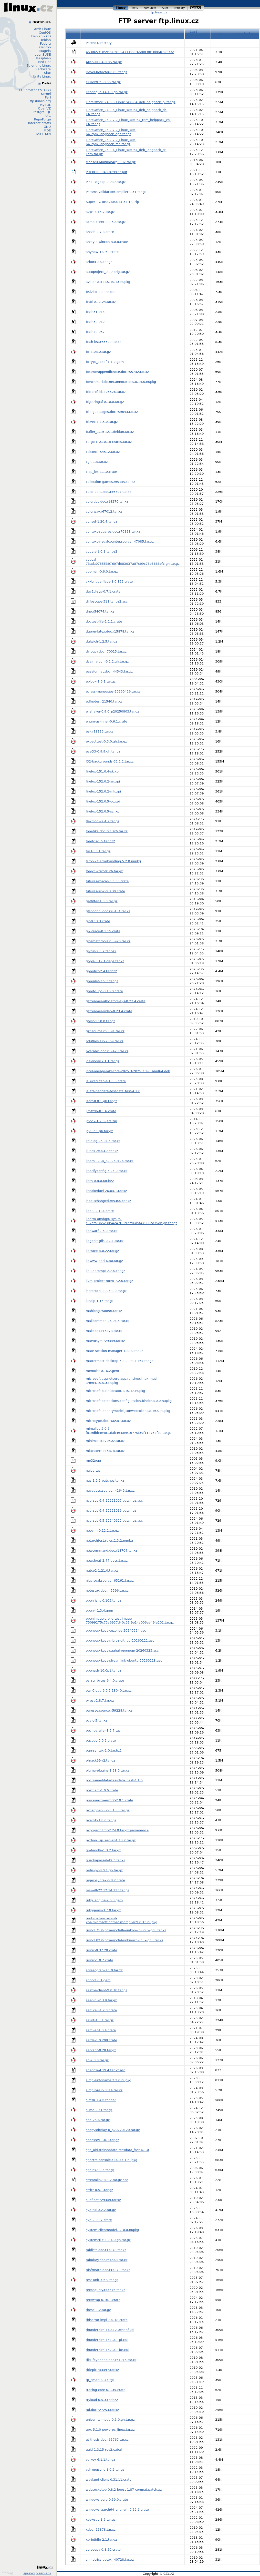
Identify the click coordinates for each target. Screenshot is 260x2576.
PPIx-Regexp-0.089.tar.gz (106, 182)
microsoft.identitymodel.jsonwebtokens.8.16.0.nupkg (128, 1411)
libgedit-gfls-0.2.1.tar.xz (105, 1241)
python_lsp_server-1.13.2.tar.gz (111, 1840)
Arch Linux (42, 29)
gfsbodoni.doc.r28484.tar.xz (108, 911)
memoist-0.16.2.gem (102, 1371)
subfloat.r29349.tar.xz (103, 2200)
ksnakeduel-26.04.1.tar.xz (106, 1191)
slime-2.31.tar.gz (99, 2110)
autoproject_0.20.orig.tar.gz (108, 272)
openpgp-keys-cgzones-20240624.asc (116, 1630)
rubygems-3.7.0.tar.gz (103, 1910)
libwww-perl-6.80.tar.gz (104, 1261)
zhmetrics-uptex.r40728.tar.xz (110, 2559)
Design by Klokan (7, 2573)
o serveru (43, 2573)
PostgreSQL (42, 112)
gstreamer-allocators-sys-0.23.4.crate (116, 1001)
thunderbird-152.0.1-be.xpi (107, 2350)
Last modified (197, 34)
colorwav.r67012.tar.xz (104, 511)
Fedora (45, 43)
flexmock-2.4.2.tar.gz (102, 821)
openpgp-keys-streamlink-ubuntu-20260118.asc (124, 1660)
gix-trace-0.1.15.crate (103, 931)
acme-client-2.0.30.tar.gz (106, 222)
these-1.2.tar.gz (98, 2310)
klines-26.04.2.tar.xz (102, 1151)
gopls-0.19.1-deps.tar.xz (105, 961)
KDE (47, 130)
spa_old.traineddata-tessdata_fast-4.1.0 (117, 2150)
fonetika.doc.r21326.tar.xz (107, 831)
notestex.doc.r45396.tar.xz (107, 1590)
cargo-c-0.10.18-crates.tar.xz (109, 442)
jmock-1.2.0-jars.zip (101, 1121)
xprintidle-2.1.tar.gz (101, 2539)
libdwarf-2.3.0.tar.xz (101, 1231)
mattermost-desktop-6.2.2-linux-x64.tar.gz (119, 1361)
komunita (150, 7)
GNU (47, 127)
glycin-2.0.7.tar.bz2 (101, 951)
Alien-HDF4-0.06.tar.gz (104, 62)
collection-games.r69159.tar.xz (110, 482)
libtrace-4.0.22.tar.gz (102, 1251)
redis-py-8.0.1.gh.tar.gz (104, 1870)
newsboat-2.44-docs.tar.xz (107, 1560)
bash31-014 (95, 312)
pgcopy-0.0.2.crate (101, 1740)
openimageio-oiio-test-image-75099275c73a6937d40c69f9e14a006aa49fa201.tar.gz (130, 1621)
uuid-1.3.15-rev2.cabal (104, 2449)
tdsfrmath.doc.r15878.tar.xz (108, 2270)
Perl (48, 97)
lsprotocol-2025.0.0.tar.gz (106, 1291)
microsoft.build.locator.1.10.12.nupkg (115, 1391)
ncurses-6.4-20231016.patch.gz (111, 1510)
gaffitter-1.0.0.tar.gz (102, 901)
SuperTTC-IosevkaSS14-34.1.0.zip (112, 202)
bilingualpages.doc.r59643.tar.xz (112, 412)
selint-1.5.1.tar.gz (100, 2020)
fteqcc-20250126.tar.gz (104, 871)
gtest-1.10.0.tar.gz (100, 1021)
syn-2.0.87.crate (99, 2220)
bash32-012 (95, 322)
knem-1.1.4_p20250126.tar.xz (110, 1161)
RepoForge (42, 119)
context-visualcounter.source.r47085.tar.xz (120, 541)
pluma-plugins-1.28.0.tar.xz (107, 1770)
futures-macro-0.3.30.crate (107, 881)
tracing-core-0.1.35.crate (105, 2390)
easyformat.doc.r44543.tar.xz (109, 671)
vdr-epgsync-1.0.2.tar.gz (105, 2469)
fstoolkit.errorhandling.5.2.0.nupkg (113, 861)
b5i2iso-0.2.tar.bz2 (100, 292)
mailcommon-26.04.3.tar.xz (108, 1321)
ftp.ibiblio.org (40, 101)
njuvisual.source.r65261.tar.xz (110, 1580)
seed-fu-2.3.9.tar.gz (101, 2000)
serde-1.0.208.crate (101, 2040)
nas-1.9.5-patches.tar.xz (105, 1480)
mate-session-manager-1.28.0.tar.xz (114, 1351)
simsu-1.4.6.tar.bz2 (101, 2100)
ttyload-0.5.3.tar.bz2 (102, 2400)
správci (29, 2573)
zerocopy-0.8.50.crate (103, 2549)
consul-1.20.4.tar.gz (101, 521)
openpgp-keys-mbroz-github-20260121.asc (120, 1640)
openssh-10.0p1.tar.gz (103, 1670)
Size (218, 34)
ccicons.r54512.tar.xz (103, 452)
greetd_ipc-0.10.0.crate (104, 991)
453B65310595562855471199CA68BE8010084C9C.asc (130, 52)
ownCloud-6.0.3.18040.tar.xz (109, 1690)
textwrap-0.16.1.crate (103, 2300)
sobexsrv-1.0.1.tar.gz (102, 2140)
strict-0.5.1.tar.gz (99, 2190)
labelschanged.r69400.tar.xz (108, 1201)
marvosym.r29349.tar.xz (105, 1341)
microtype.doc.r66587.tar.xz (108, 1421)
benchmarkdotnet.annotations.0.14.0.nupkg (121, 382)
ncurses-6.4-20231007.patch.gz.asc (114, 1500)
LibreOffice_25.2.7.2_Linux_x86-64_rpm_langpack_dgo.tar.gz (111, 132)
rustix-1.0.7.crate (99, 1960)
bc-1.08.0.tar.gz (98, 352)
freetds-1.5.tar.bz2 (100, 841)
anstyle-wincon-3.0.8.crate (107, 242)
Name (91, 34)
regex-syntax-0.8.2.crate (105, 1880)
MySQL (45, 105)
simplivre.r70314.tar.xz (104, 2090)
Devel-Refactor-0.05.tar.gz (106, 72)
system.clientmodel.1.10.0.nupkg (112, 2230)
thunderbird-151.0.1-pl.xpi (107, 2340)
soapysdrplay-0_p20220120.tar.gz (113, 2130)
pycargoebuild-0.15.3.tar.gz (108, 1810)
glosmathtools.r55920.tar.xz (108, 941)
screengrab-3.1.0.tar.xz (104, 1970)
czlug (196, 7)
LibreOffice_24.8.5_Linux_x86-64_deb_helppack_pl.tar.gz (131, 102)
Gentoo (45, 47)
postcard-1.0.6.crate (102, 1790)
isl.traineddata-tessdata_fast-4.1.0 (113, 1091)
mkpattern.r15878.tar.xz (105, 1451)
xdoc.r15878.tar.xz (101, 2529)
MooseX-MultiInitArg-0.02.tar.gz (111, 162)
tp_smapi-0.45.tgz (100, 2380)
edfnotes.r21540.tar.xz (104, 701)
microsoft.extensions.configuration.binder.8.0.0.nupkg (129, 1401)
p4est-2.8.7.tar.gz (100, 1700)
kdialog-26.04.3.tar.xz (103, 1141)
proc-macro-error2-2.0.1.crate (109, 1800)
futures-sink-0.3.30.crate (105, 891)
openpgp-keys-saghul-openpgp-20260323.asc (122, 1650)
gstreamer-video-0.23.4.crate (109, 1011)
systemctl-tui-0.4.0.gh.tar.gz (108, 2240)
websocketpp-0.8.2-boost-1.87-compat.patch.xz (124, 2489)
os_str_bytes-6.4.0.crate (105, 1680)
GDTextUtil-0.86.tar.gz (103, 82)
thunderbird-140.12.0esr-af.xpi (110, 2330)
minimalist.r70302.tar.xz (105, 1441)
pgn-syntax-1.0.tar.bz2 (104, 1750)
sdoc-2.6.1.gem (98, 1980)
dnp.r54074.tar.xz (100, 611)
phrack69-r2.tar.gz (100, 1760)
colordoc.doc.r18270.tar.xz (107, 501)
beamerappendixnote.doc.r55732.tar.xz (117, 372)
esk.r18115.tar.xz (100, 731)
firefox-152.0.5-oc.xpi (103, 801)
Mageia (45, 51)
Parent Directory (99, 43)
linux (120, 7)
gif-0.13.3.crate (98, 921)
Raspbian (43, 58)
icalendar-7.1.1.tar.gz (103, 1061)
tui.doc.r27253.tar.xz (102, 2410)
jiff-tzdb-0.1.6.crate (101, 1111)
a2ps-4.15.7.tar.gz (100, 212)
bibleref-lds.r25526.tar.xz (106, 392)
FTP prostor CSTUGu (35, 90)
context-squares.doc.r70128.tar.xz (113, 531)
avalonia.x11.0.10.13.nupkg (108, 282)
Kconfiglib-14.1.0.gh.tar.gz (107, 92)
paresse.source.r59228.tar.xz (109, 1710)
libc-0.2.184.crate (100, 1211)
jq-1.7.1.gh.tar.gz (99, 1131)
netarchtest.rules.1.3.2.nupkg (109, 1540)
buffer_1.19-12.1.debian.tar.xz (110, 432)
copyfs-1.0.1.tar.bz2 (101, 551)
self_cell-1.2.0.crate (101, 2010)
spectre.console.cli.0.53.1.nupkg (111, 2160)
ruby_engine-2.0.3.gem (104, 1900)
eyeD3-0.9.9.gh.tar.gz (103, 751)
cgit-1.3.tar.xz (97, 462)
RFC (47, 116)
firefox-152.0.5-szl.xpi (103, 811)
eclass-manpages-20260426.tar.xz (113, 691)
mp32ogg (93, 1460)
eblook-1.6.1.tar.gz (101, 681)
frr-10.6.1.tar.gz (98, 851)
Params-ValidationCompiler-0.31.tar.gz (116, 192)
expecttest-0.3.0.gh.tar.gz (106, 741)
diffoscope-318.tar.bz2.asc (107, 601)
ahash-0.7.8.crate (100, 232)
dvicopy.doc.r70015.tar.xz (106, 651)
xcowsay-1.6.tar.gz (100, 2519)
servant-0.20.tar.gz (101, 2050)
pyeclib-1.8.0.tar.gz (101, 1820)
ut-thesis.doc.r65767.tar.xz (107, 2439)
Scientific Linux (39, 65)
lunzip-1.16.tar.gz (100, 1301)
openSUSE (42, 54)
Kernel (46, 94)
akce (165, 7)
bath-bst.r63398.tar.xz (103, 342)
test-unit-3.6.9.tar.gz (102, 2280)
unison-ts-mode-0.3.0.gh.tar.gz (110, 2419)
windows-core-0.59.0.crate (107, 2499)
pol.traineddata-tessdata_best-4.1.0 (114, 1780)
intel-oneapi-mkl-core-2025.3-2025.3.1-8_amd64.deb (128, 1071)
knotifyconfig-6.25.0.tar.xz (106, 1171)
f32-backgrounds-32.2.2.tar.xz (110, 761)
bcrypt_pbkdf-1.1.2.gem (105, 362)
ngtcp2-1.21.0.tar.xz (102, 1570)
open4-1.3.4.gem (99, 1610)
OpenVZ (44, 108)
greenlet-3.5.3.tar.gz (102, 981)
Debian (45, 40)
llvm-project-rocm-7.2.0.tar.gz (109, 1281)
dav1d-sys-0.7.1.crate (103, 591)
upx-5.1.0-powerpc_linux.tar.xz (110, 2429)
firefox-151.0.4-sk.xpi (103, 771)
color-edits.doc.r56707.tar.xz (108, 492)
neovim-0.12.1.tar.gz (102, 1530)
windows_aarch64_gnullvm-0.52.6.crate (117, 2509)
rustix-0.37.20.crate (101, 1950)
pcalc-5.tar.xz (96, 1720)
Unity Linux (42, 76)
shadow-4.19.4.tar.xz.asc (105, 2070)
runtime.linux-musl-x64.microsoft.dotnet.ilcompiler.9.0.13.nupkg (121, 1920)
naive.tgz (93, 1470)
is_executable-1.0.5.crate (106, 1081)
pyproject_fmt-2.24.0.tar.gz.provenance (117, 1830)
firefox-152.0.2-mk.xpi (103, 791)
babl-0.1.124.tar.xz (101, 302)
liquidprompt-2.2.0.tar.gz (105, 1271)
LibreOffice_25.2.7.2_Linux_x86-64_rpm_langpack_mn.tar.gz (111, 142)
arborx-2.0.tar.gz (99, 262)
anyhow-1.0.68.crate (102, 252)
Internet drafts (39, 123)
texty (134, 7)
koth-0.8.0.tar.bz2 (100, 1181)
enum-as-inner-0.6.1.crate (106, 721)
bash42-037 (95, 332)
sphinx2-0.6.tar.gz (100, 2170)
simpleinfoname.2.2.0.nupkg (108, 2080)
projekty (179, 7)
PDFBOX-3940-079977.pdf (106, 172)
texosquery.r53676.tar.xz (105, 2290)
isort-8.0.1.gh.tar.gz (101, 1101)
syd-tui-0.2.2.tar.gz (101, 2210)
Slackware (43, 69)
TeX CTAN (43, 134)
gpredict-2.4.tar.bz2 (101, 971)
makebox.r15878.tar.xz (104, 1331)
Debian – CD (41, 36)
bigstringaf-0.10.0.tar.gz (105, 402)
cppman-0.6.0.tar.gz (102, 571)
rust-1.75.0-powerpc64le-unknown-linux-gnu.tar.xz (126, 1930)
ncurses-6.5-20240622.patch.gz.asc (114, 1520)
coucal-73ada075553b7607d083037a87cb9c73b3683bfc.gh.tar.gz (133, 561)
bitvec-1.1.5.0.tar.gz (102, 422)
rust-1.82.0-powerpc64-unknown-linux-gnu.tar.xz (125, 1940)
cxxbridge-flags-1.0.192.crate (109, 581)
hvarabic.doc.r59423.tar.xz (107, 1051)
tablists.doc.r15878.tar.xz (106, 2250)
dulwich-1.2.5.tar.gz (101, 641)
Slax (47, 73)
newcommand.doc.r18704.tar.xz (111, 1550)
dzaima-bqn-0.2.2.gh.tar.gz (107, 661)
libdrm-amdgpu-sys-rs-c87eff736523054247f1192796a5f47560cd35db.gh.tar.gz (131, 1221)
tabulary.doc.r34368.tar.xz (107, 2260)
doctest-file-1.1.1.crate (104, 621)
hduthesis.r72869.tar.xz (105, 1041)
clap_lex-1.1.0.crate (101, 472)
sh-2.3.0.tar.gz (97, 2060)
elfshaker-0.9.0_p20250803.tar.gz (112, 711)
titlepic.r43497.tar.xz (102, 2370)
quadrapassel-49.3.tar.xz (105, 1860)
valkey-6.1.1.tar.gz (100, 2459)
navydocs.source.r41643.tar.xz (110, 1490)
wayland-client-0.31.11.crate (109, 2479)
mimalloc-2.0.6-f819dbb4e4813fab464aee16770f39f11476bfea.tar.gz (129, 1431)
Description (244, 34)
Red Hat (44, 62)
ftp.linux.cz (158, 12)
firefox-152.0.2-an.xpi (103, 781)
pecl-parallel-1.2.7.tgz (103, 1730)
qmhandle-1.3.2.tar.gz (103, 1850)
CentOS (45, 32)
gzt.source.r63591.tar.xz (105, 1031)
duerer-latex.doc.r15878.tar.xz (110, 631)
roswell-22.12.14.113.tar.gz (107, 1890)
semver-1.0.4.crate (101, 2030)
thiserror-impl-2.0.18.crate (107, 2320)
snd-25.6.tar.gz (98, 2120)
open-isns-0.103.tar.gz (103, 1600)
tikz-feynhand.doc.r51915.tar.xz (111, 2360)
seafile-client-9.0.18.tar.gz (106, 1990)
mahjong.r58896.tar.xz (104, 1311)
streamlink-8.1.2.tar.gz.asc (107, 2180)
